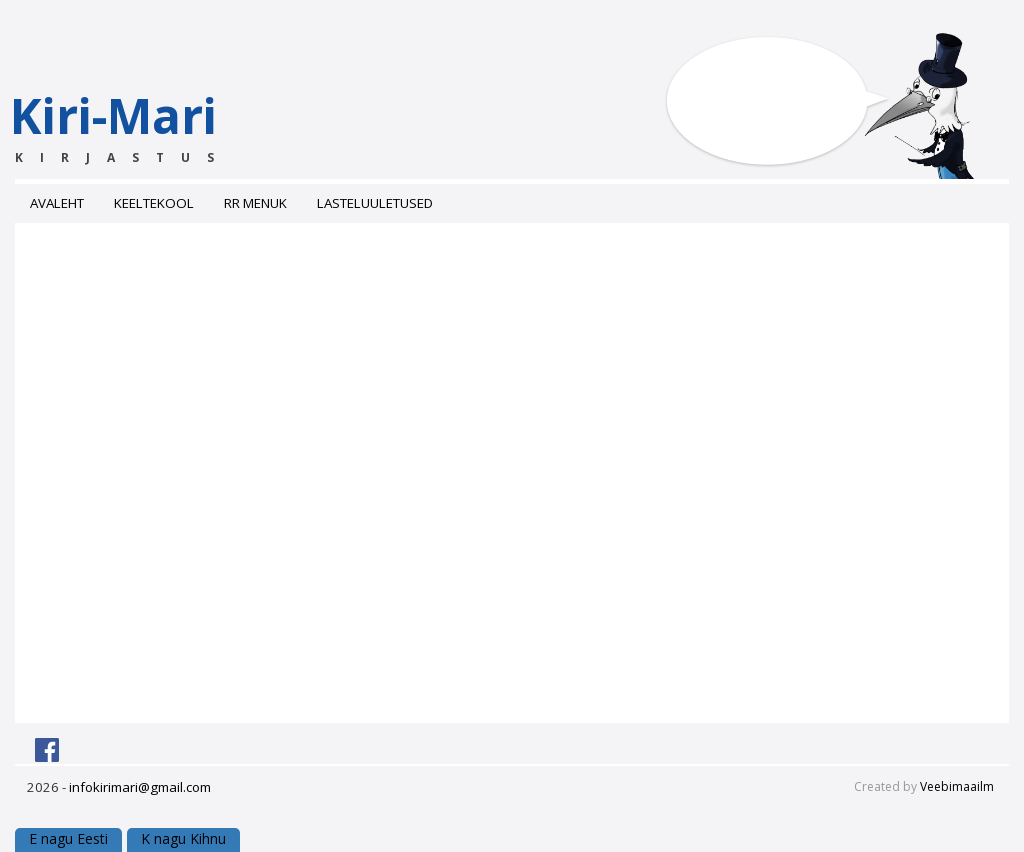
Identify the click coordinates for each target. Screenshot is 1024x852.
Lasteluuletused (375, 203)
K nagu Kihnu (183, 838)
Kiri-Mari (152, 124)
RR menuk (255, 203)
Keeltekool (154, 203)
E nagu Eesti (68, 838)
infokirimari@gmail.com (140, 787)
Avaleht (57, 203)
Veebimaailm (957, 786)
